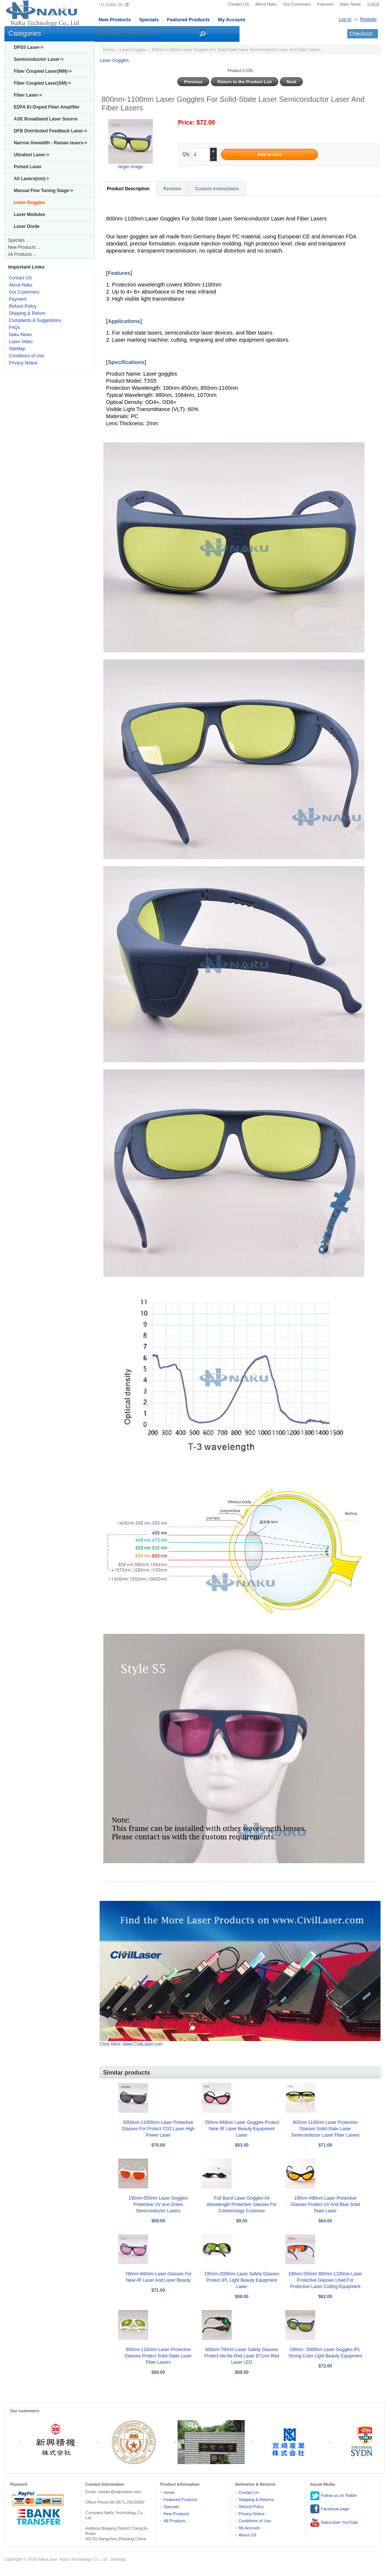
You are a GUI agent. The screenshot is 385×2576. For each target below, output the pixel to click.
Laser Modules (29, 214)
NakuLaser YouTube (334, 2523)
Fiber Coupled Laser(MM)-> (43, 71)
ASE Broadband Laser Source (46, 119)
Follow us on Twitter (333, 2496)
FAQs (14, 327)
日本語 (373, 4)
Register (368, 19)
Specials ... (19, 240)
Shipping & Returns (256, 2499)
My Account (231, 19)
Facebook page (329, 2509)
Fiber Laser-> (28, 95)
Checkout (360, 34)
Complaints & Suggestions (35, 320)
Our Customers (297, 4)
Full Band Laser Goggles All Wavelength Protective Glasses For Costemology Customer (242, 2204)
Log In (345, 19)
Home (108, 49)
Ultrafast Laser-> (31, 154)
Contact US (238, 4)
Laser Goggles (133, 49)
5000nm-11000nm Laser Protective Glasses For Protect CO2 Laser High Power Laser (158, 2129)
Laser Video (21, 341)
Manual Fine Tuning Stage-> (43, 190)
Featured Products (188, 19)
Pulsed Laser (28, 166)
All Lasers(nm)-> (31, 178)
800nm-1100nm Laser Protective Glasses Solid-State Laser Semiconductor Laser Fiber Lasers (325, 2129)
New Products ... (24, 247)
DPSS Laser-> (28, 47)
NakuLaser (47, 2559)
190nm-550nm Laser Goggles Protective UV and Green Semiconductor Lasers (158, 2204)
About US (247, 2535)
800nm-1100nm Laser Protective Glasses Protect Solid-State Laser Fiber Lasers (158, 2356)
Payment (325, 4)
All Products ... (22, 254)
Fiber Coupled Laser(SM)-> (42, 83)
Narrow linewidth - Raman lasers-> (50, 142)
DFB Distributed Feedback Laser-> (50, 131)
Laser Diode (27, 226)
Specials (149, 19)
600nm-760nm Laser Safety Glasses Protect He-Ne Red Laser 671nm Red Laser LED (241, 2356)
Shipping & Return (27, 313)
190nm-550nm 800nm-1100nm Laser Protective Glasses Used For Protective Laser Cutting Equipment (325, 2280)
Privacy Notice (23, 363)
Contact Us (248, 2492)
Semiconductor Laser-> (39, 59)
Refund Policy (23, 306)
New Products (114, 19)
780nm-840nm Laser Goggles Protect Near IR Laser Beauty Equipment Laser (241, 2129)
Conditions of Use (26, 355)
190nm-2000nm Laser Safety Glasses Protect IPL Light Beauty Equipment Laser (241, 2280)
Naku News (350, 4)
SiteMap (17, 348)
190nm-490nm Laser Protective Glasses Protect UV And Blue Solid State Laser (325, 2204)
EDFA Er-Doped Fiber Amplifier (46, 107)
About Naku (265, 4)
